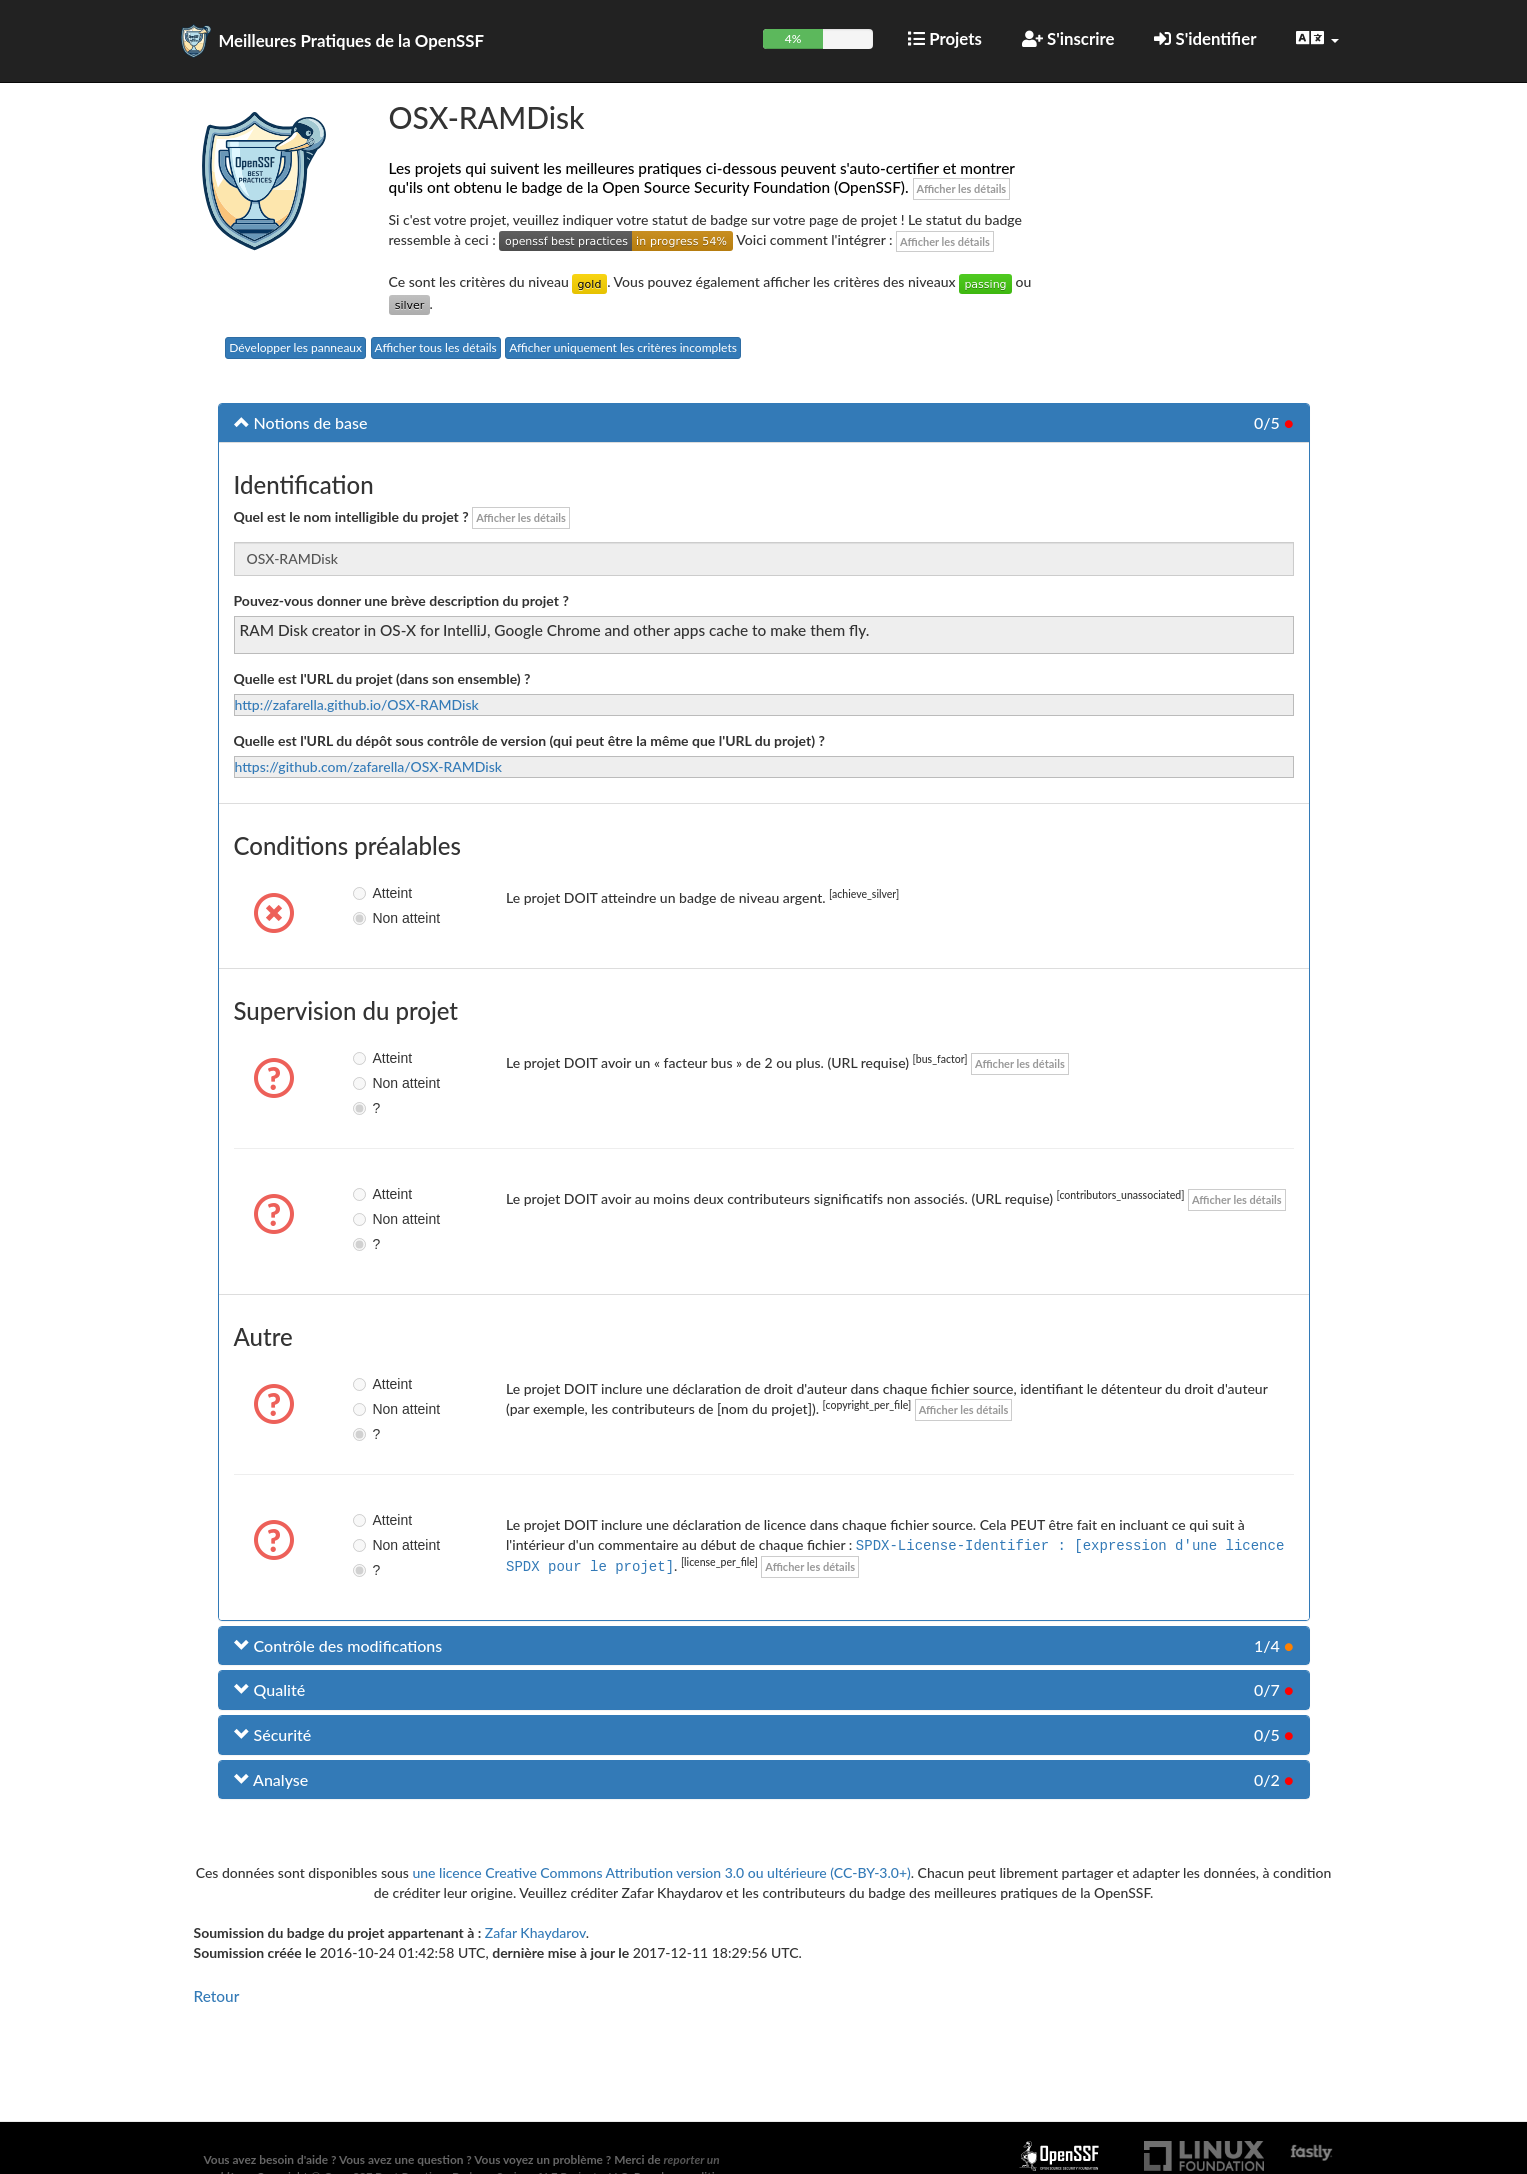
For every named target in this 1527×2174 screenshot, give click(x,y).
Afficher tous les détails (436, 347)
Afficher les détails (962, 188)
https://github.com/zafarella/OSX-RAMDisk (369, 766)
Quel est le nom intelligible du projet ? (351, 516)
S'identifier (1205, 38)
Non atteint (362, 918)
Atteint (362, 893)
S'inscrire (1068, 38)
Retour (217, 1996)
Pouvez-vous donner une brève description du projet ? (401, 600)
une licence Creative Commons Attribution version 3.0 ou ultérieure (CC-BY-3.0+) (661, 1872)
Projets (945, 38)
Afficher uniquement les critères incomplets (623, 347)
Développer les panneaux (295, 347)
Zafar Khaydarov (535, 1932)
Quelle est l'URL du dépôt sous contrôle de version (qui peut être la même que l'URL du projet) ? (529, 740)
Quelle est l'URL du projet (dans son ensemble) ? (382, 678)
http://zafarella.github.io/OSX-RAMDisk (357, 704)
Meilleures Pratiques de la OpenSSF (352, 40)
